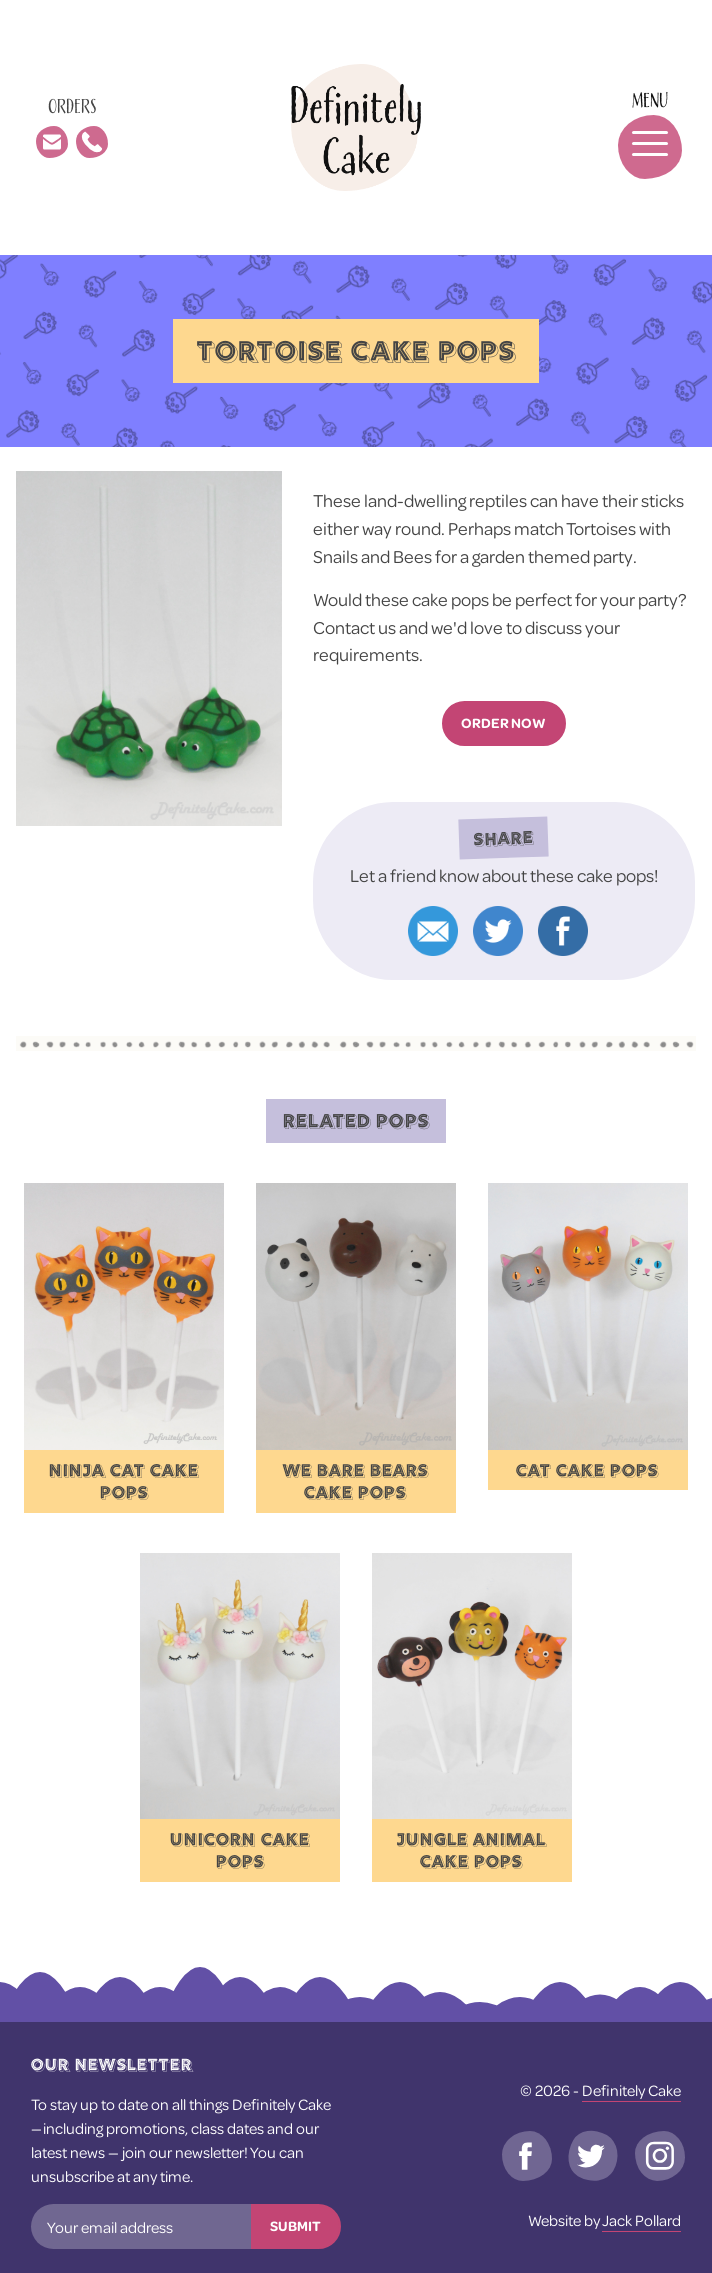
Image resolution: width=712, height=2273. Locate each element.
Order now (503, 723)
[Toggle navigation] (640, 127)
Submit (295, 2226)
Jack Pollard (641, 2220)
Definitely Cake (631, 2090)
